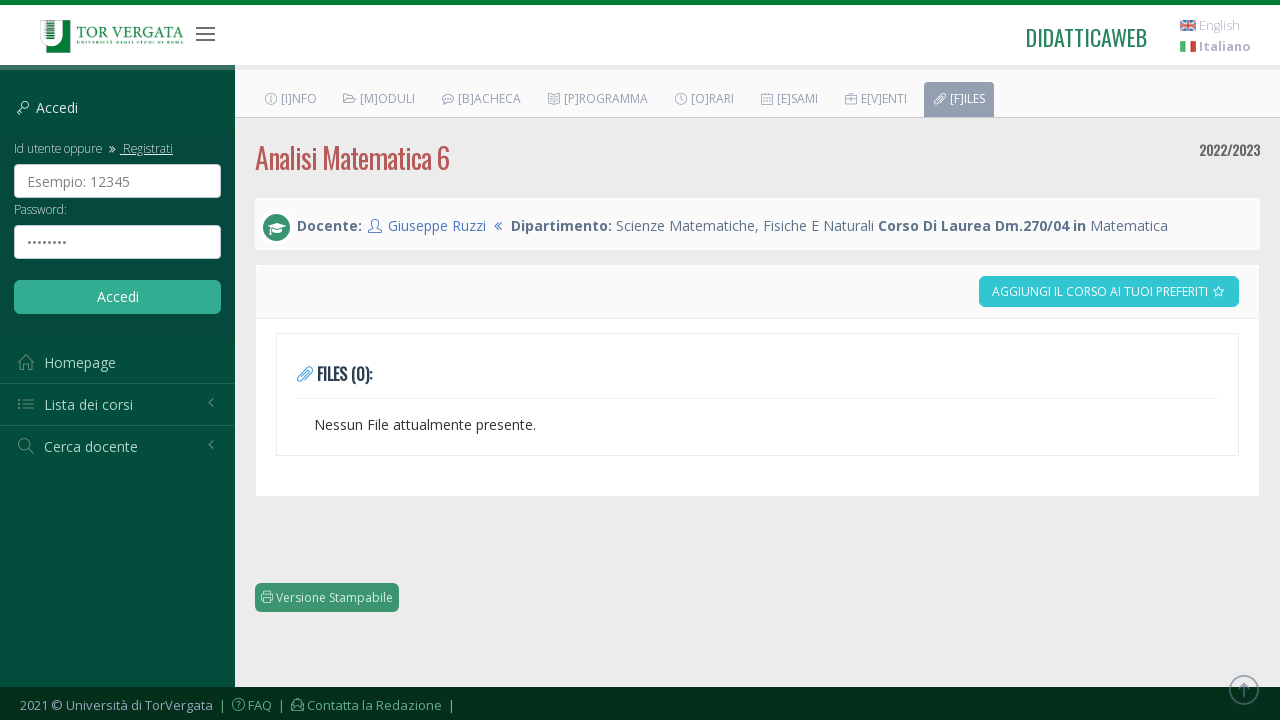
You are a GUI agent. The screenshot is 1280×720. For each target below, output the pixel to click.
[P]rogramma (597, 98)
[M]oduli (378, 98)
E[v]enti (875, 98)
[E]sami (788, 98)
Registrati (139, 148)
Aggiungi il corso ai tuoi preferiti (1109, 291)
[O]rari (703, 98)
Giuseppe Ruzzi (437, 225)
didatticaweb (1086, 37)
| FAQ (244, 705)
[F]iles (958, 98)
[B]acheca (480, 98)
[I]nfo (290, 98)
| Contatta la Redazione (358, 705)
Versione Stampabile (327, 597)
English (1210, 25)
